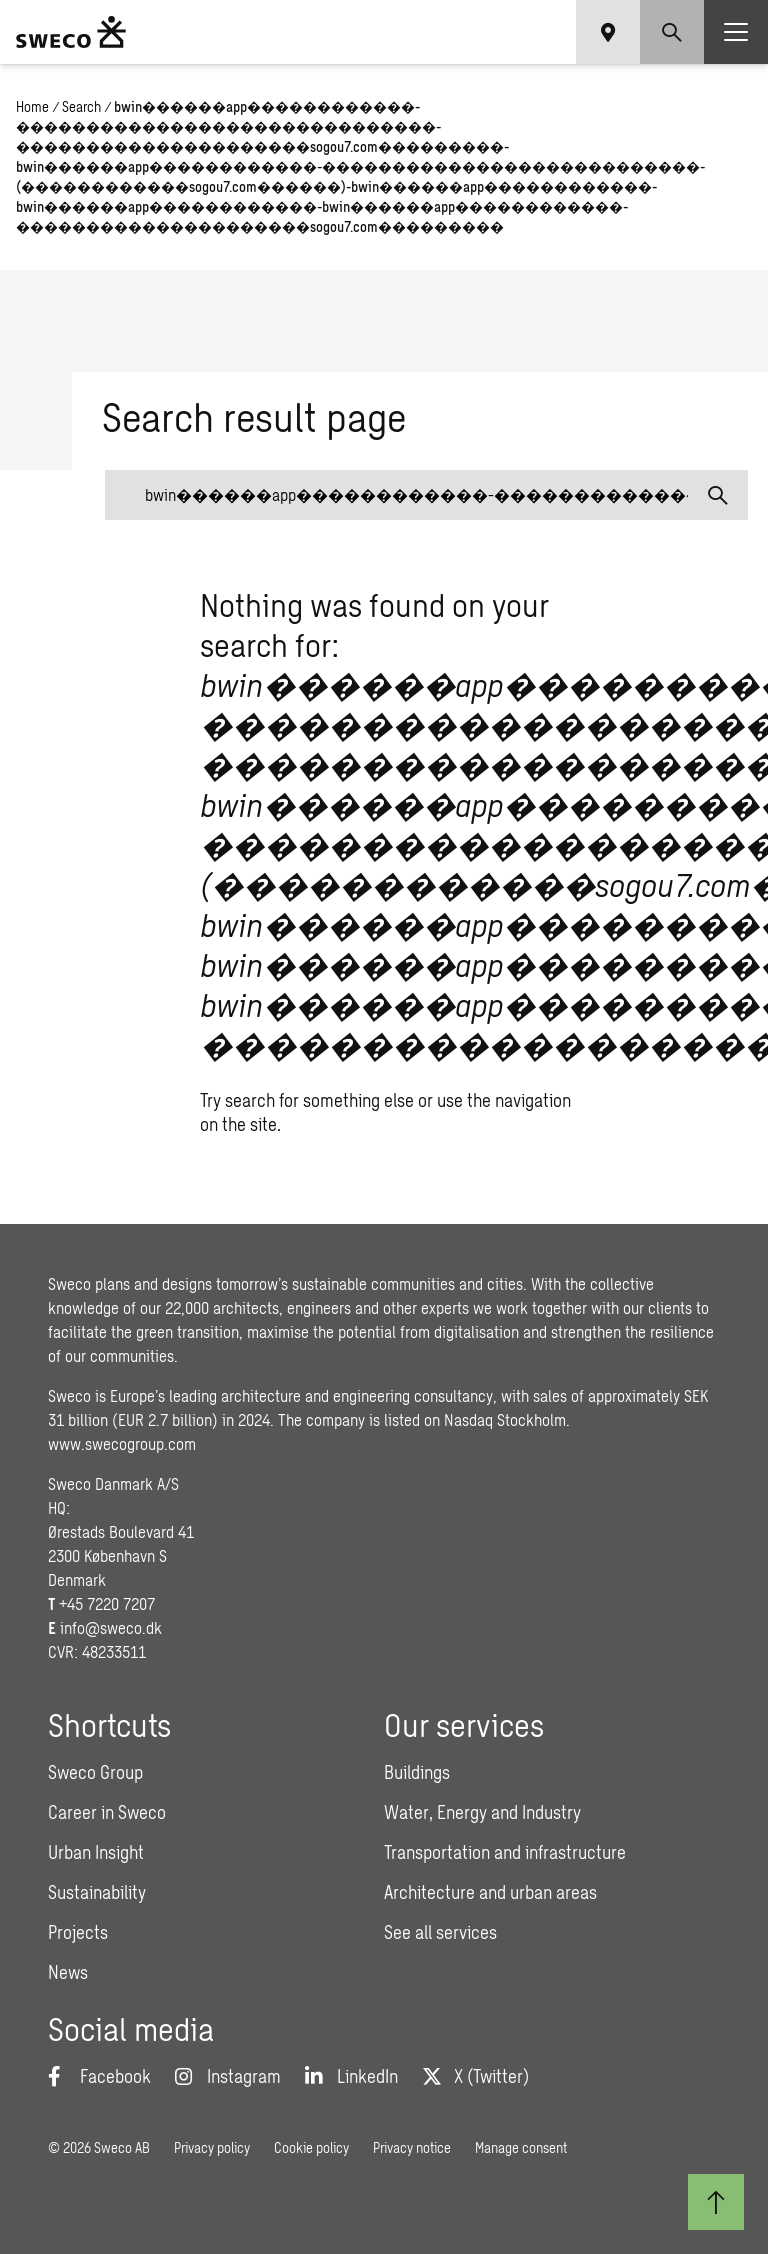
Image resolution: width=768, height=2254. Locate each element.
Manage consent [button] (521, 2147)
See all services (440, 1932)
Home (32, 106)
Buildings (417, 1772)
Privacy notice (412, 2147)
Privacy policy (212, 2147)
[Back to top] (716, 2202)
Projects (78, 1932)
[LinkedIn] (351, 2076)
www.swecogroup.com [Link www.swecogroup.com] (122, 1443)
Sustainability (97, 1892)
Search (81, 106)
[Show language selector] (608, 32)
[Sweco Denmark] (71, 32)
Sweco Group (95, 1772)
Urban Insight (96, 1852)
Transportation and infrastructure (505, 1852)
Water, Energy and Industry (482, 1812)
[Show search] (672, 32)
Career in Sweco (107, 1812)
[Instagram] (228, 2076)
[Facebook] (99, 2076)
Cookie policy (311, 2147)
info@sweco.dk (111, 1627)
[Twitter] (475, 2076)
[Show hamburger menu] (736, 32)
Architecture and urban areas (490, 1892)
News (68, 1972)
